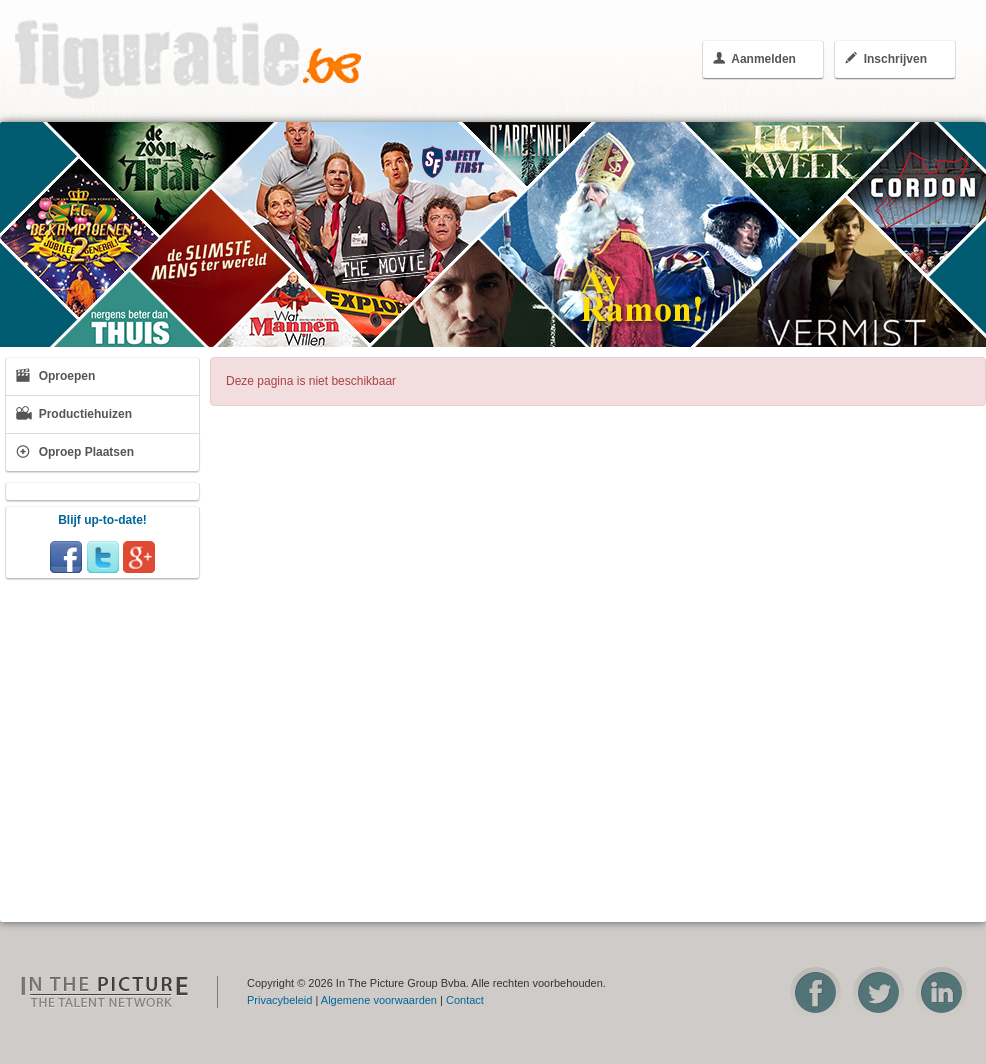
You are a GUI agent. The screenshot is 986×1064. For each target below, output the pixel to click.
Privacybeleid (279, 1000)
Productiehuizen (74, 413)
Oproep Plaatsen (75, 451)
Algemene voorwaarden (379, 1000)
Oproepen (55, 375)
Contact (465, 1000)
